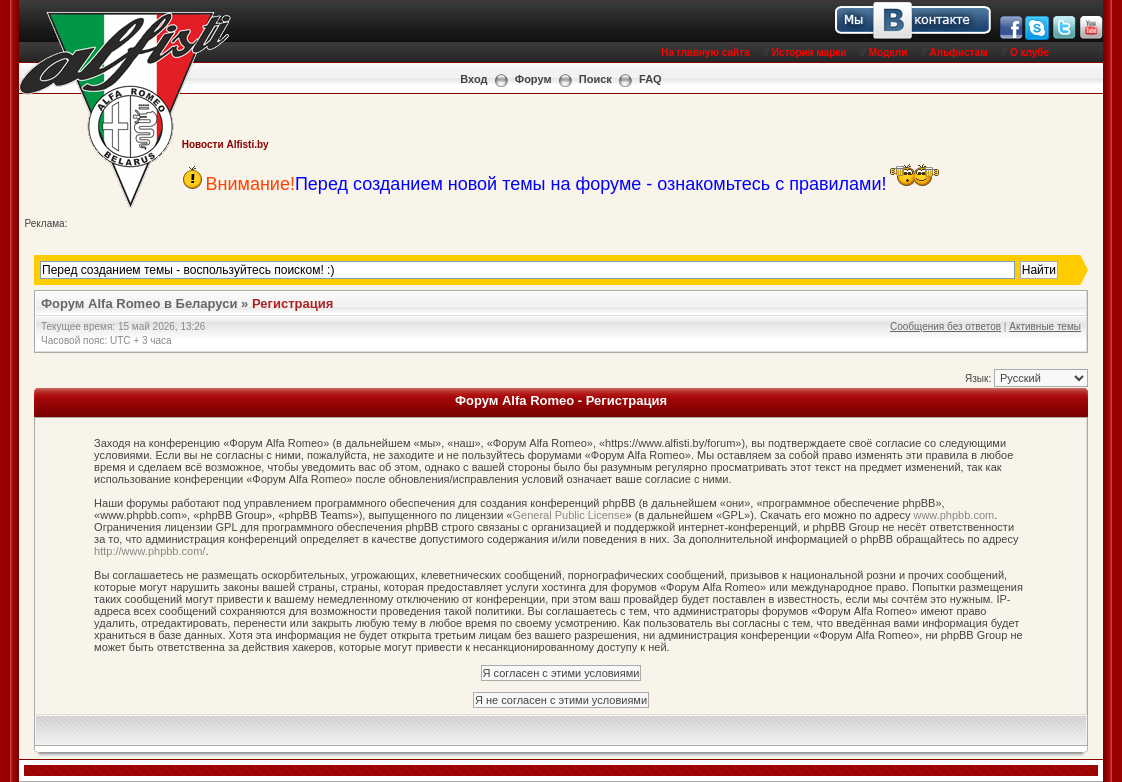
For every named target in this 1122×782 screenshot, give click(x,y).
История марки (809, 52)
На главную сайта (705, 52)
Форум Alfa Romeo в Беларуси (139, 303)
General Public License (568, 515)
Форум (533, 79)
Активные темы (1045, 326)
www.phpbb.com (953, 515)
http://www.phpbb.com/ (149, 551)
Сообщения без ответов (945, 326)
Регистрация (292, 303)
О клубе (1029, 52)
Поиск (595, 79)
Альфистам (959, 52)
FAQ (650, 79)
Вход (473, 79)
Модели (888, 52)
